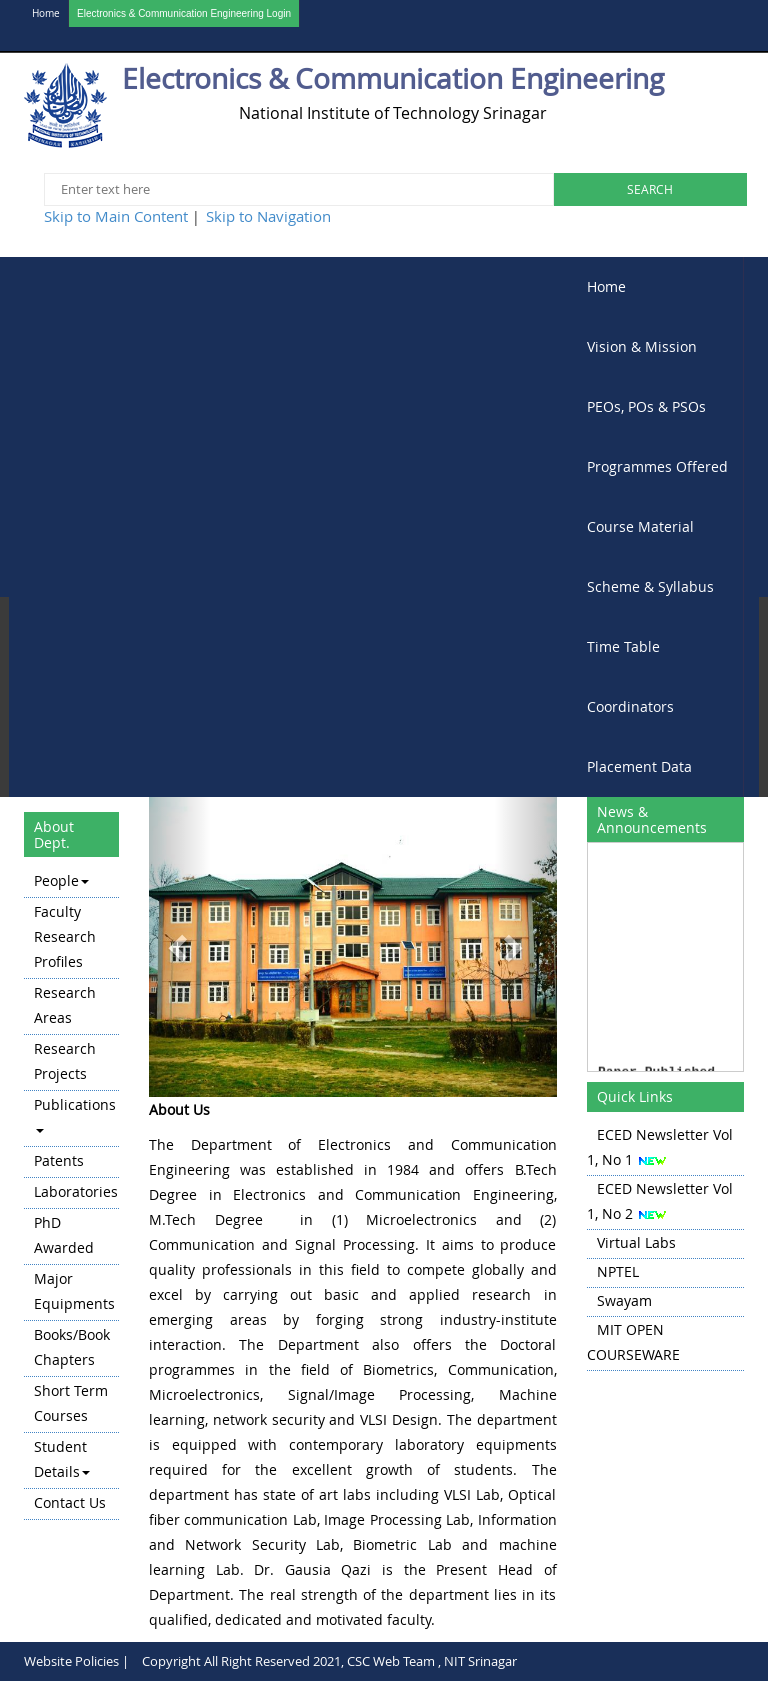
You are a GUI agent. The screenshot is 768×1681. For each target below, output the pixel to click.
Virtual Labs (636, 1242)
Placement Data (639, 766)
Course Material (640, 526)
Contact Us (70, 1502)
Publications (75, 1114)
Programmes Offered (657, 466)
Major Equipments (74, 1291)
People (61, 880)
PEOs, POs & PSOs (646, 406)
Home (46, 13)
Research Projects (65, 1061)
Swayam (624, 1300)
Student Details (62, 1459)
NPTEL (618, 1271)
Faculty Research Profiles (65, 936)
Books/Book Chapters (72, 1347)
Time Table (623, 646)
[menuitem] (658, 287)
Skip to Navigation (268, 216)
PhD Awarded (64, 1235)
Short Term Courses (71, 1403)
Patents (59, 1160)
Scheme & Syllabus (650, 586)
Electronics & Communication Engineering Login (184, 13)
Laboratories (76, 1191)
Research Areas (65, 1005)
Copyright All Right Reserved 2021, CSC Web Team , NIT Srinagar (329, 1661)
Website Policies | (76, 1661)
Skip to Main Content (116, 216)
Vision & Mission (642, 346)
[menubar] (658, 527)
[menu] (71, 1193)
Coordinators (630, 706)
